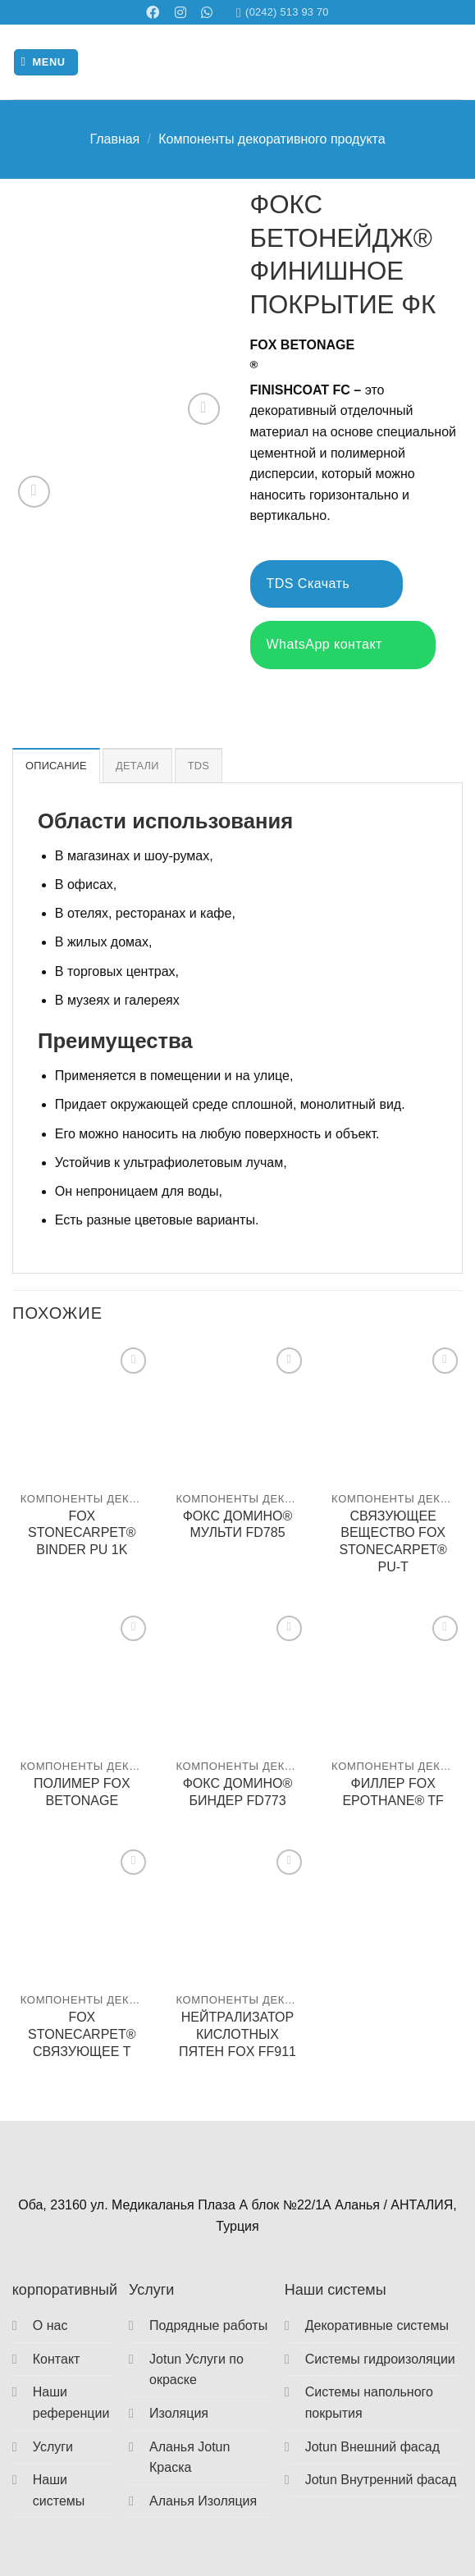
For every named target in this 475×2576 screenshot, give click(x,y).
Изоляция (178, 2413)
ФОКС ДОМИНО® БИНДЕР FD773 (238, 1792)
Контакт (56, 2359)
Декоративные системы (377, 2325)
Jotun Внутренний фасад (381, 2480)
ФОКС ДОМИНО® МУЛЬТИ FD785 (238, 1524)
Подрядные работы (208, 2325)
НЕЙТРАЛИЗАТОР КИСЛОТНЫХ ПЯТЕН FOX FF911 (237, 2034)
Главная (114, 139)
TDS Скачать (327, 583)
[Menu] (46, 62)
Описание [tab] (56, 765)
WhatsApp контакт (343, 645)
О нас (50, 2325)
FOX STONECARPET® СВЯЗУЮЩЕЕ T (82, 2034)
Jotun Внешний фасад (372, 2447)
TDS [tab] (198, 765)
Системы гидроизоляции (380, 2359)
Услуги (53, 2447)
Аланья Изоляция (203, 2501)
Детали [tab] (137, 765)
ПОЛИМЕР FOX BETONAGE (82, 1792)
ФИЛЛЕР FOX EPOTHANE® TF (393, 1792)
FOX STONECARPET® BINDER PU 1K (82, 1533)
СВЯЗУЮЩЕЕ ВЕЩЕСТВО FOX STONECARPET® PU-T (393, 1541)
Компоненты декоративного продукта (271, 139)
